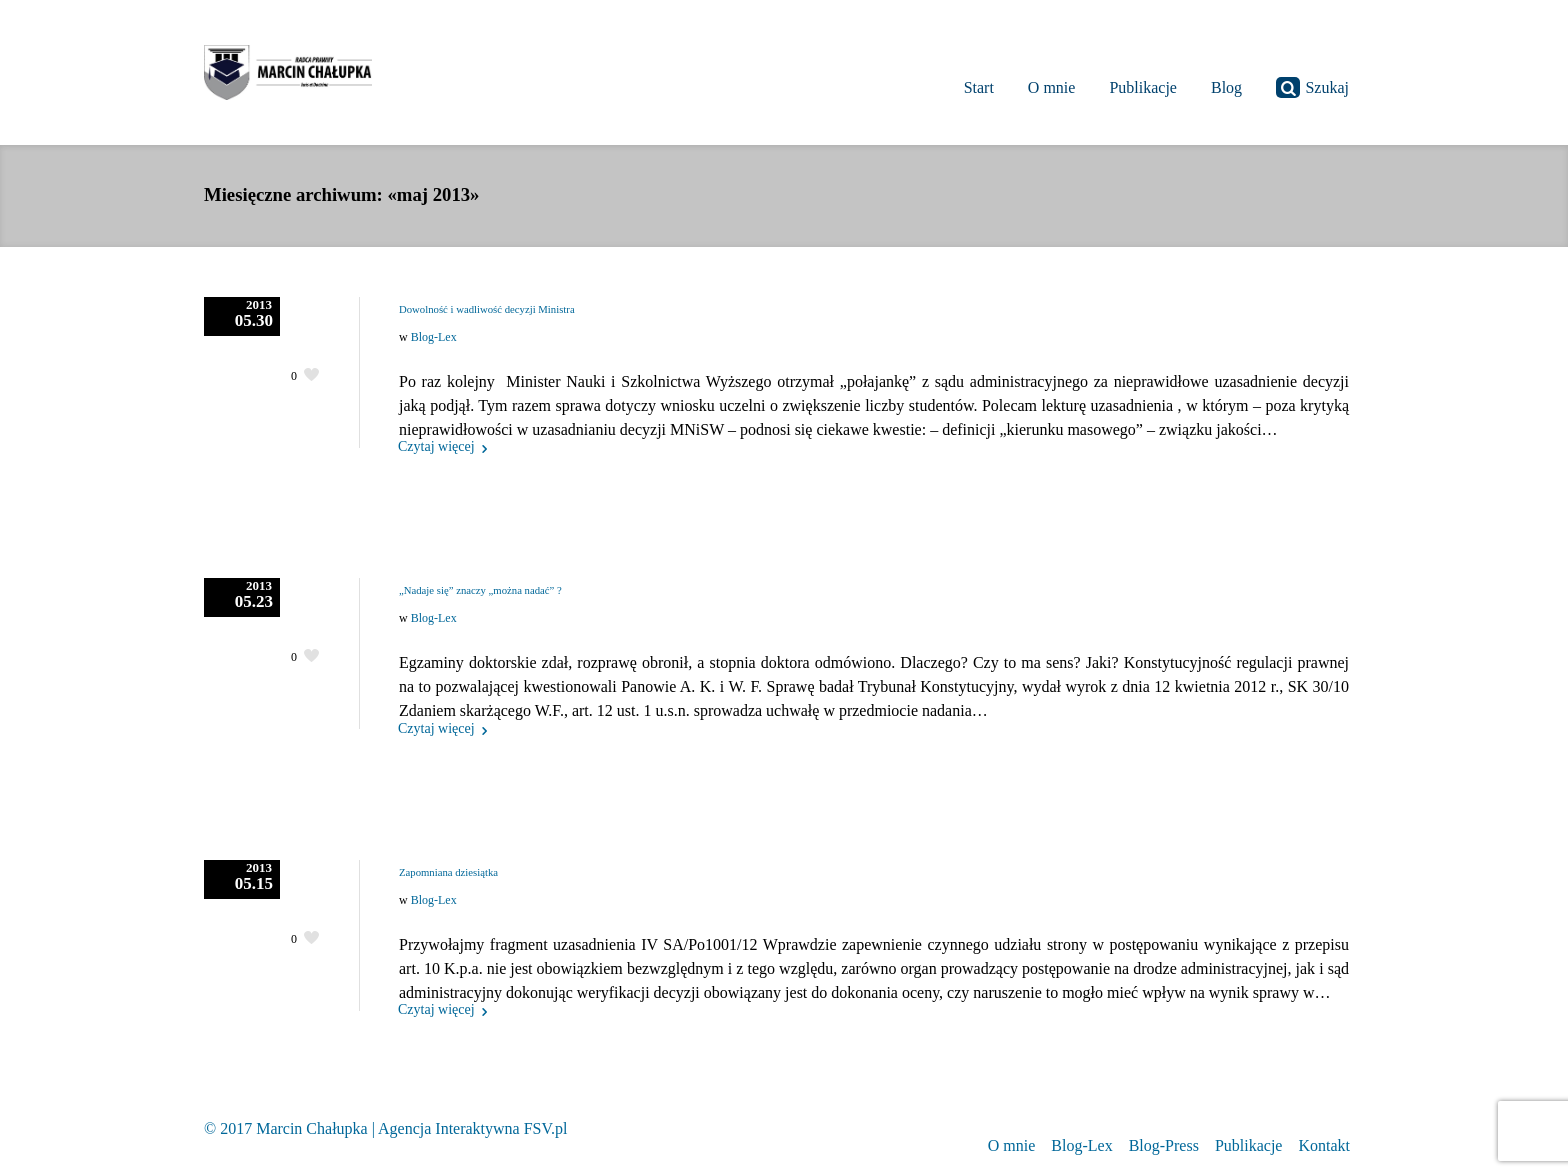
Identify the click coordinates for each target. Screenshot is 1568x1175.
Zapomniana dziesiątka (448, 872)
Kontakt (1324, 1145)
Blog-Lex (434, 337)
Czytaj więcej (436, 446)
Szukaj (1312, 87)
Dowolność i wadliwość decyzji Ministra (487, 309)
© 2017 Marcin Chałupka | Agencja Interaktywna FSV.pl (385, 1128)
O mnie (1012, 1145)
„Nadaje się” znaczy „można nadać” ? (480, 590)
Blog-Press (1164, 1145)
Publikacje (1249, 1145)
